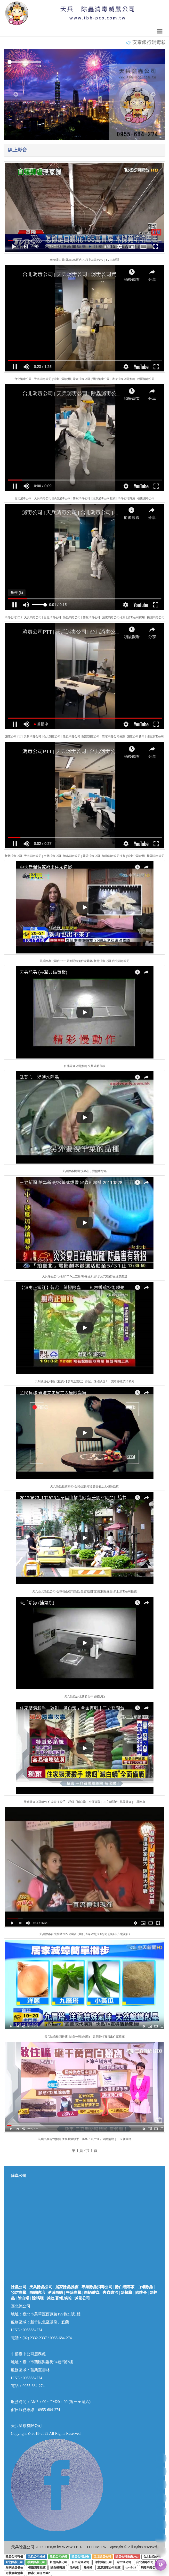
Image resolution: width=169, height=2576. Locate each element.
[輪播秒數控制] (24, 62)
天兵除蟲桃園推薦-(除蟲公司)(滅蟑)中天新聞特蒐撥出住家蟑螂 (84, 2036)
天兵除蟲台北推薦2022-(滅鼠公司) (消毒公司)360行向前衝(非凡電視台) (84, 1934)
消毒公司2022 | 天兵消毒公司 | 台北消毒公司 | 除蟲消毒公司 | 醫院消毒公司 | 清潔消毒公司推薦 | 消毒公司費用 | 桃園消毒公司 (84, 617)
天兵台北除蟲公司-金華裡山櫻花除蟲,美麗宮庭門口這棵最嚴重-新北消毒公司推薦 (84, 1591)
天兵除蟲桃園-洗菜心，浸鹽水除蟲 (84, 1171)
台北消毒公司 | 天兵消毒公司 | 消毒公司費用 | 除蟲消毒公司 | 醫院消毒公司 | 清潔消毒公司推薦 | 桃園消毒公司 (84, 379)
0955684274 (32, 2330)
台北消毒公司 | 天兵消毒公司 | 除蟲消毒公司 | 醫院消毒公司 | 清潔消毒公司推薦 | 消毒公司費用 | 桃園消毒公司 (84, 498)
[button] (16, 94)
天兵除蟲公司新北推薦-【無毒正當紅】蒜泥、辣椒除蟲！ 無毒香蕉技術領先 (85, 1381)
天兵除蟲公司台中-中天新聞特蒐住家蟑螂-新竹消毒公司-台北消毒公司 (85, 961)
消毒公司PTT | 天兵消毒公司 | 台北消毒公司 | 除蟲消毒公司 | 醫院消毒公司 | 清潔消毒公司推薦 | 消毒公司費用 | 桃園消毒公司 (84, 736)
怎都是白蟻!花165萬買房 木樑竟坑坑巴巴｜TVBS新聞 (84, 260)
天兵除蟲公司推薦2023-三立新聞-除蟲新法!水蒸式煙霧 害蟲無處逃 (84, 1276)
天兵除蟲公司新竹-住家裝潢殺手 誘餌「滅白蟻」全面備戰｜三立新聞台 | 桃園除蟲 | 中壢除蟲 (84, 1802)
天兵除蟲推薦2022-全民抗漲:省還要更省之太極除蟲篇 (84, 1486)
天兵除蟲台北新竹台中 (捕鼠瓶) (84, 1696)
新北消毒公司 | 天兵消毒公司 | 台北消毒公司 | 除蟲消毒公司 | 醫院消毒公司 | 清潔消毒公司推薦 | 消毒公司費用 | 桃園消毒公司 (84, 856)
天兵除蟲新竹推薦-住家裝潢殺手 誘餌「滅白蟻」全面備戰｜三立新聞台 (85, 2139)
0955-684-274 (34, 2386)
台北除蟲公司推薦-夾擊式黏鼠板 (84, 1066)
